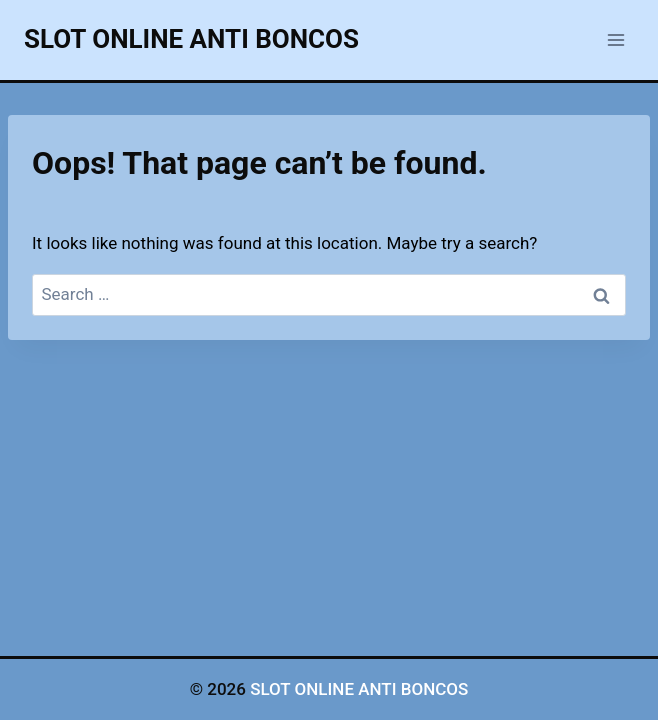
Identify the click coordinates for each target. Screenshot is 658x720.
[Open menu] (615, 39)
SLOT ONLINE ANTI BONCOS (359, 689)
